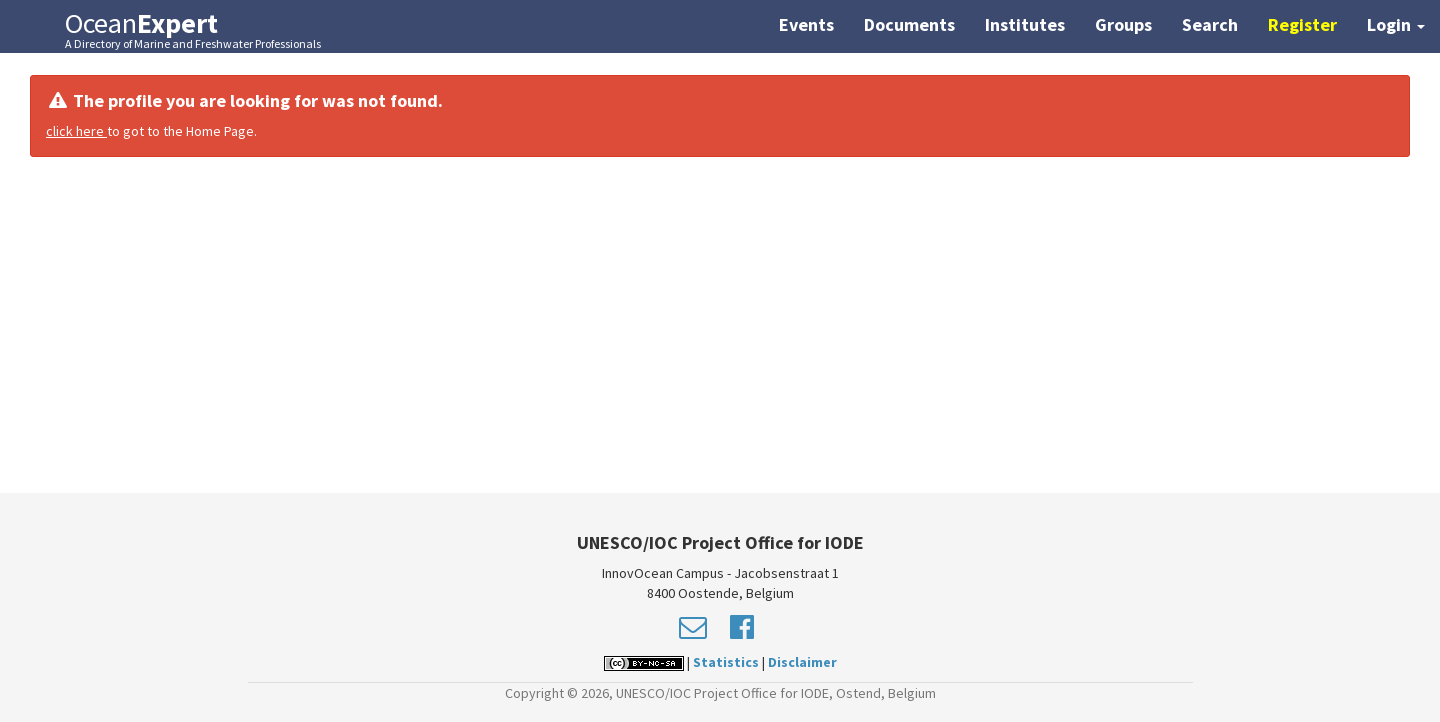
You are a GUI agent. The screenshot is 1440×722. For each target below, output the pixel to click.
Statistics (726, 662)
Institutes (1025, 24)
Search (1210, 24)
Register (1302, 24)
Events (806, 24)
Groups (1123, 24)
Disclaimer (802, 662)
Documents (909, 24)
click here (76, 131)
